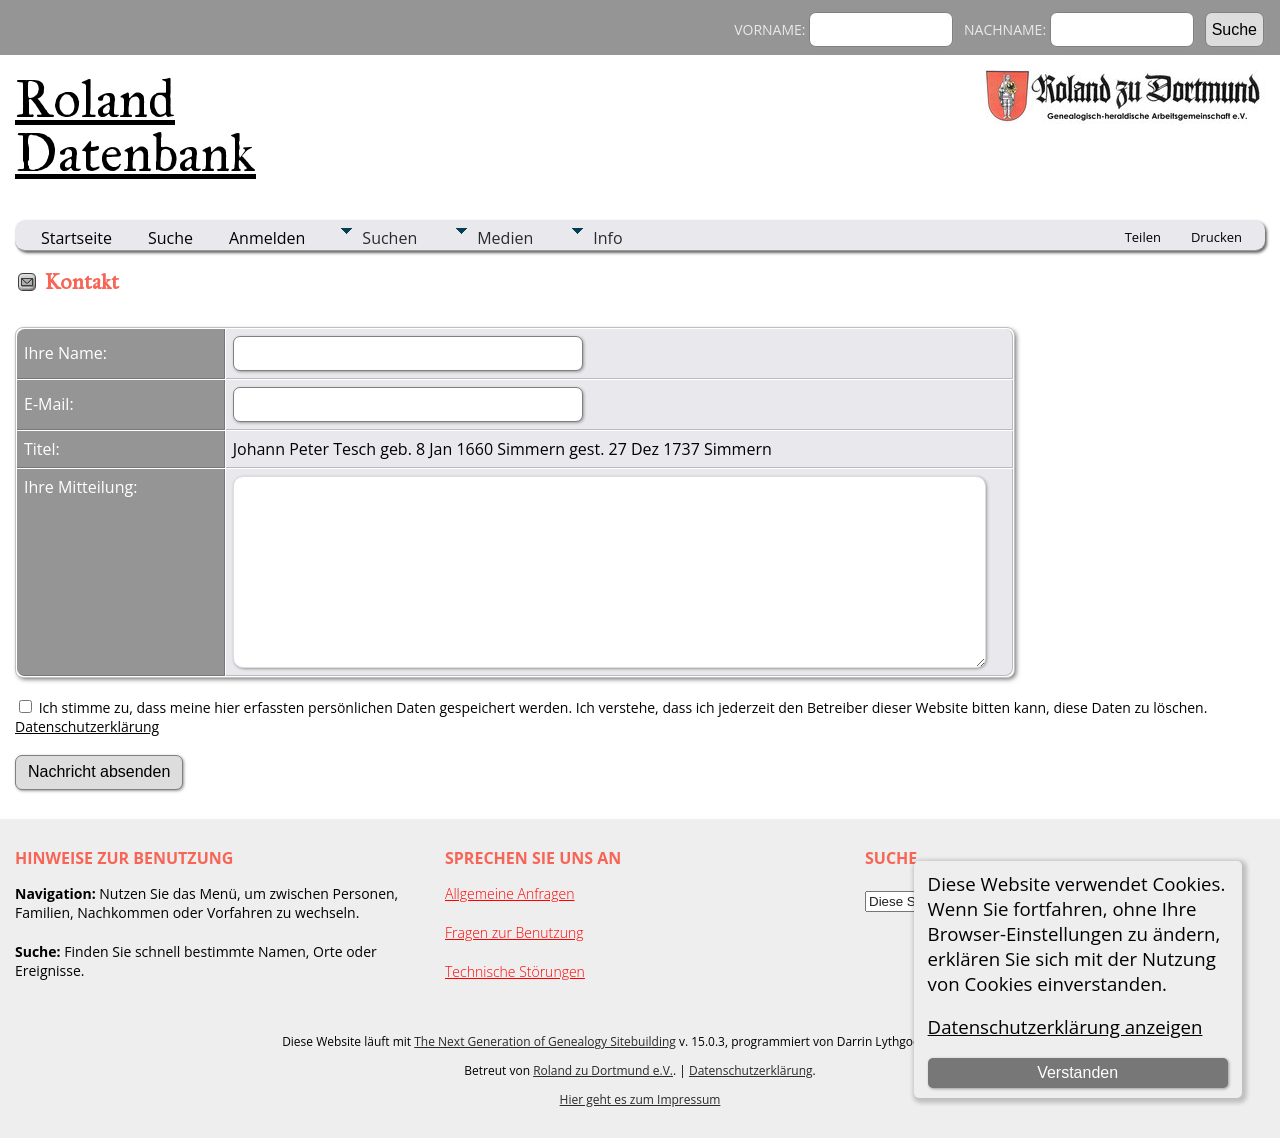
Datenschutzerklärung (87, 726)
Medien (505, 238)
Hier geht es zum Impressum (640, 1099)
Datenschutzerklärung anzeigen (1065, 1026)
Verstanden (1077, 1072)
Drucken (1216, 237)
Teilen (1143, 237)
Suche (170, 238)
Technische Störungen (515, 971)
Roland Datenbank (135, 126)
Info (607, 238)
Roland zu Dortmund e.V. (603, 1070)
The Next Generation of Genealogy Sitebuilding (545, 1041)
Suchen (389, 238)
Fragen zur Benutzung (514, 932)
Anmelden (267, 238)
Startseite (76, 238)
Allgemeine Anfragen (510, 893)
